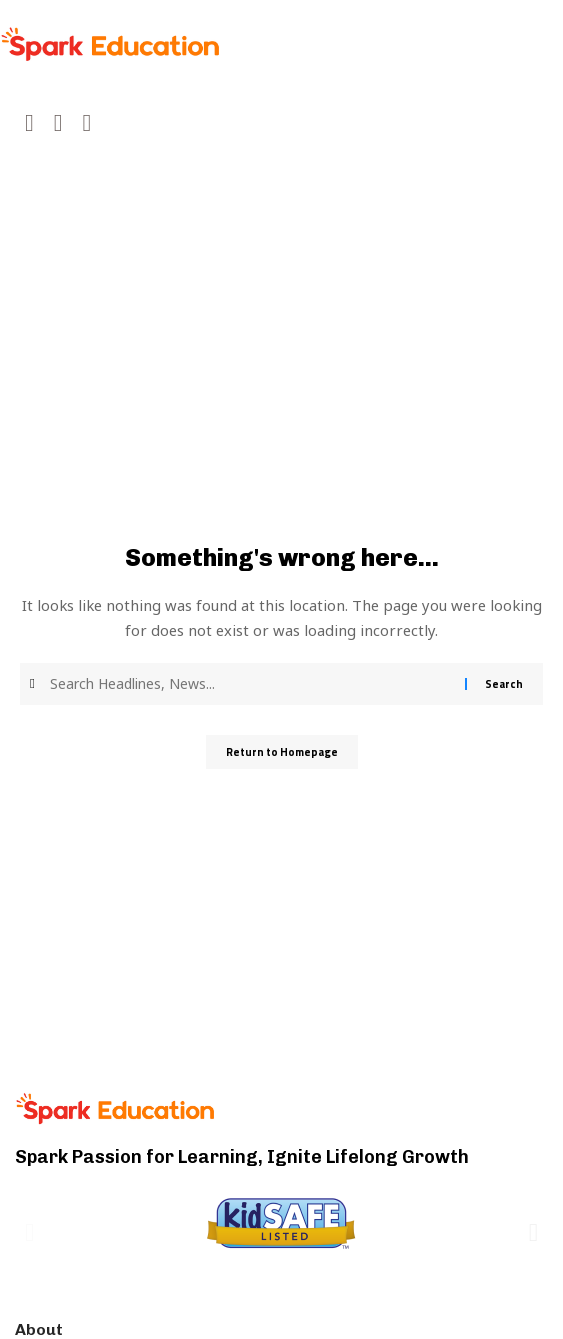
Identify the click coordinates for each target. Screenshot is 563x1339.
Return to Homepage (282, 752)
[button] (29, 1231)
